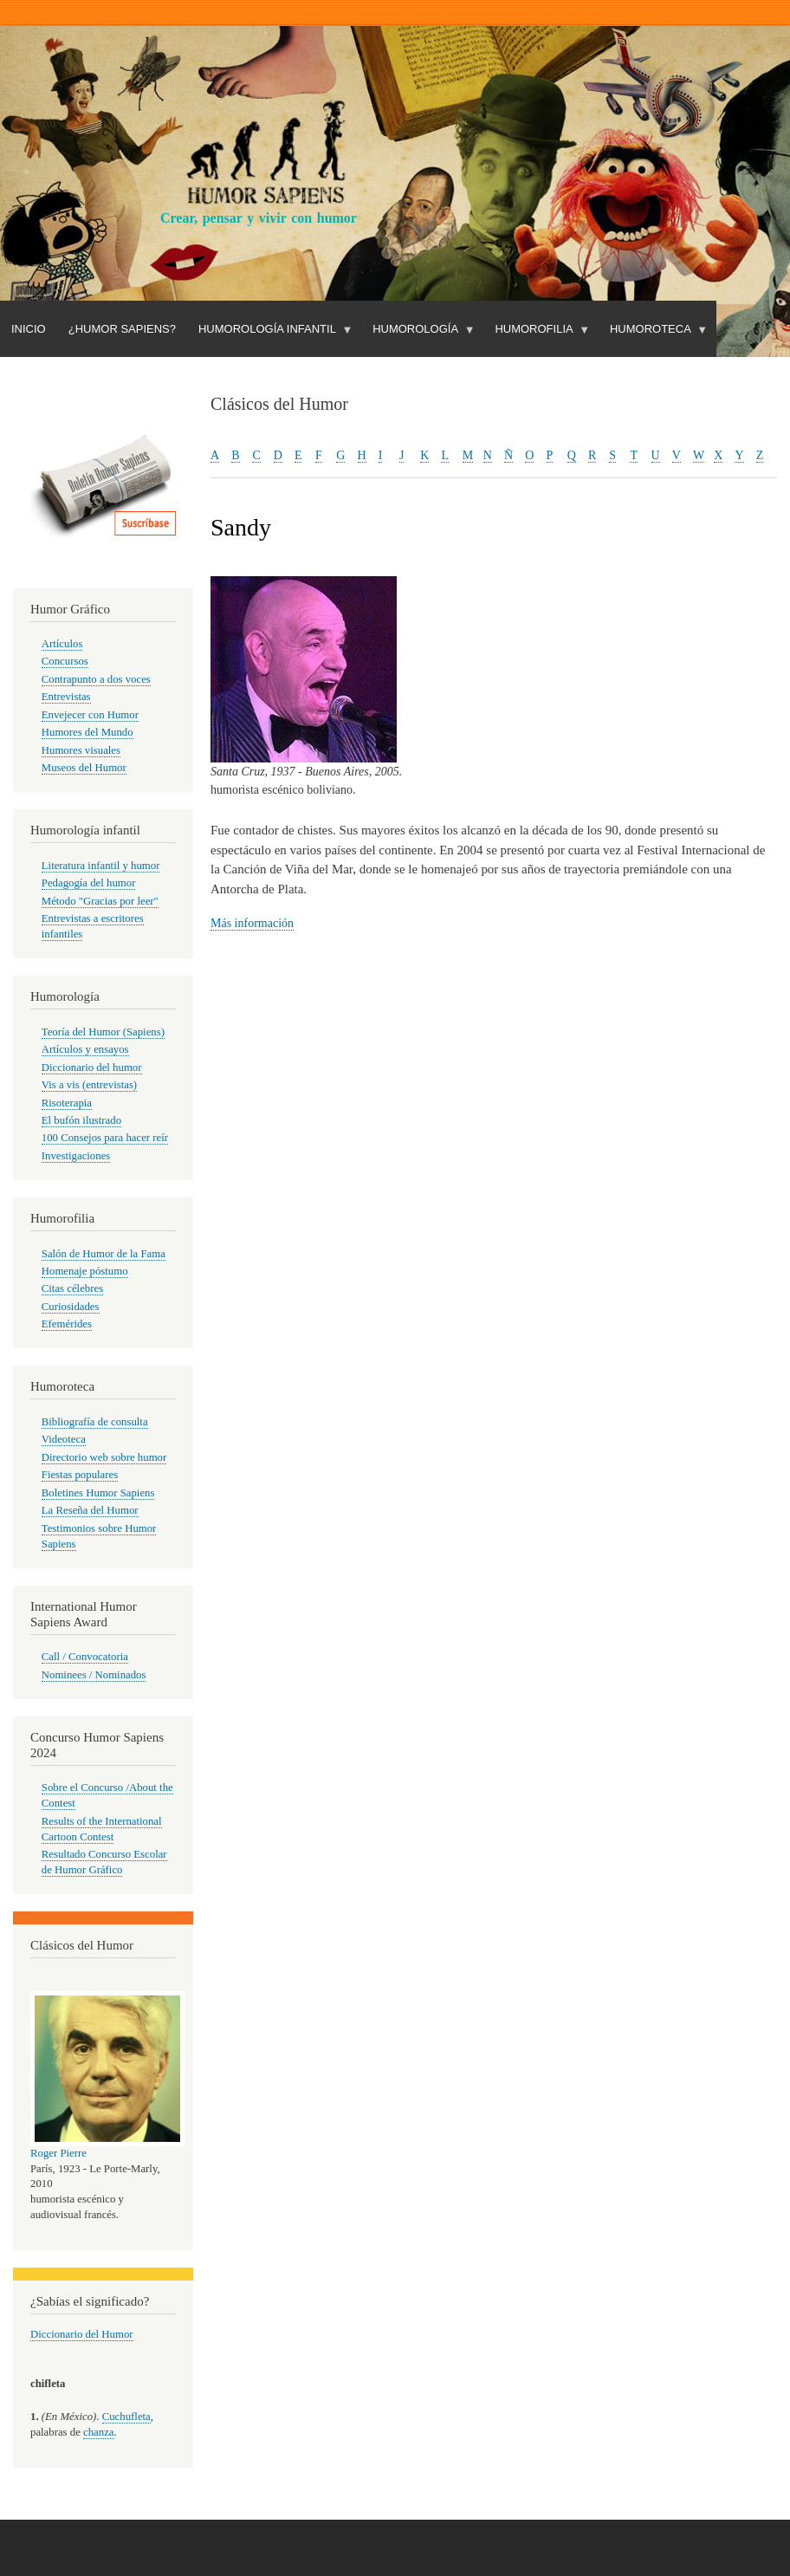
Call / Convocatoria (85, 1657)
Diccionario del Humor (81, 2334)
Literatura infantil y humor (101, 866)
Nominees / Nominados (94, 1675)
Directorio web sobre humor (104, 1457)
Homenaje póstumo (85, 1271)
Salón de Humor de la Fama (103, 1254)
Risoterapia (67, 1103)
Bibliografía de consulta (95, 1422)
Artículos (62, 644)
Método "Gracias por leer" (100, 901)
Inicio (28, 328)
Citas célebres (72, 1288)
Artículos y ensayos (85, 1049)
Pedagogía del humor (89, 883)
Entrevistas (66, 697)
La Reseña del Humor (90, 1510)
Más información (252, 923)
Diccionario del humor (92, 1067)
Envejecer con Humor (90, 715)
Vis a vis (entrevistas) (89, 1085)
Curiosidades (71, 1307)
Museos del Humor (84, 768)
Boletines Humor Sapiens (98, 1493)
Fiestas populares (80, 1475)
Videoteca (64, 1439)
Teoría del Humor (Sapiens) (103, 1032)
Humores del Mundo (87, 732)
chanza (98, 2432)
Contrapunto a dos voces (96, 679)
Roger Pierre (58, 2153)
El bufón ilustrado (81, 1120)
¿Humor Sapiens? (122, 328)
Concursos (65, 661)
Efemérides (67, 1324)
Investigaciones (76, 1156)
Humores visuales (81, 750)
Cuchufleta (126, 2417)
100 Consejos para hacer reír (105, 1138)
